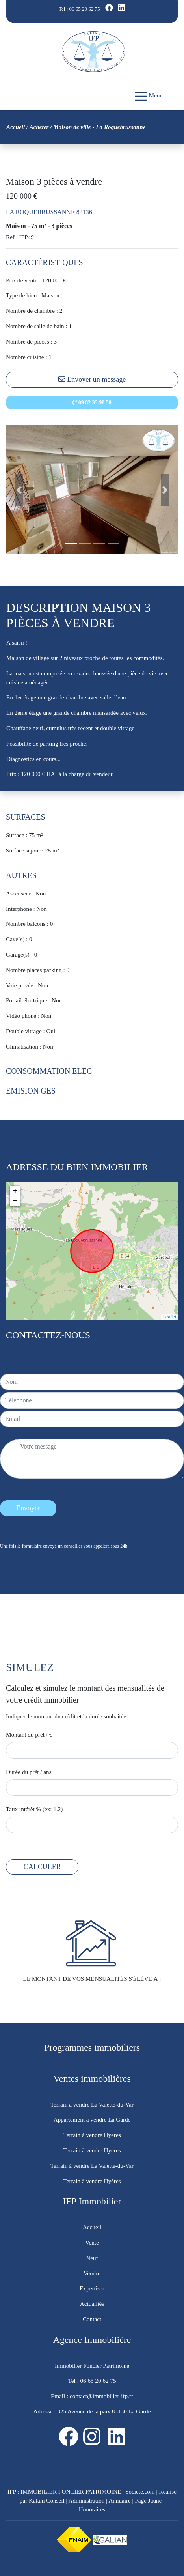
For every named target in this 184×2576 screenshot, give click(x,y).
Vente (92, 2242)
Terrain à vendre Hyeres (92, 2134)
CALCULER (42, 1867)
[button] (19, 489)
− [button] (15, 1201)
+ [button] (15, 1191)
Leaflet (169, 1316)
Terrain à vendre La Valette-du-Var (92, 2104)
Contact (92, 2319)
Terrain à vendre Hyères (92, 2181)
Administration (87, 2500)
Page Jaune (148, 2500)
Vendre (92, 2273)
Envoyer (28, 1508)
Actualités (92, 2303)
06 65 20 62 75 (84, 9)
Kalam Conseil (47, 2500)
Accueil (15, 126)
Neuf (92, 2257)
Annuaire (119, 2500)
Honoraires (92, 2509)
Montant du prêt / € (29, 1734)
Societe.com (140, 2491)
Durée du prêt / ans (29, 1771)
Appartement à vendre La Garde (92, 2119)
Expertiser (92, 2288)
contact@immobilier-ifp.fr (100, 2396)
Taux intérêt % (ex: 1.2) (34, 1809)
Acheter (39, 126)
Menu (149, 96)
